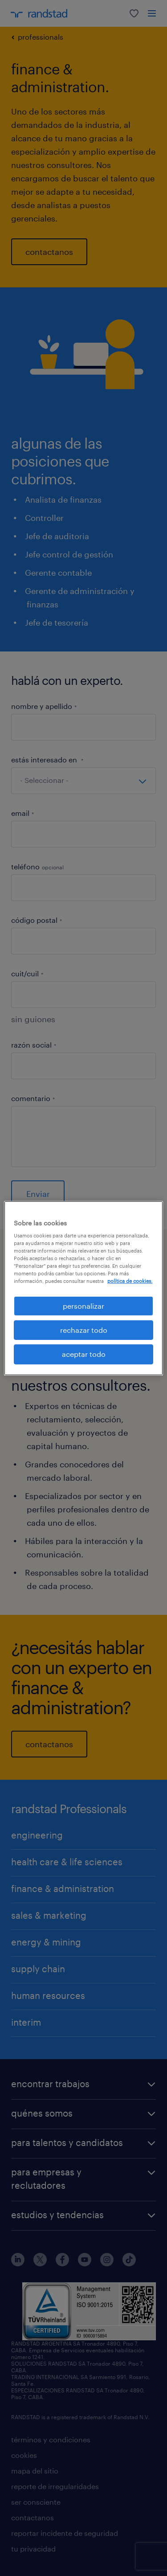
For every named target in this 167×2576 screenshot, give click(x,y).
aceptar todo (84, 1354)
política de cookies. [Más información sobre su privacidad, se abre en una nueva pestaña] (129, 1281)
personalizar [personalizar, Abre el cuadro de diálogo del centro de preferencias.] (83, 1305)
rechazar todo (83, 1330)
